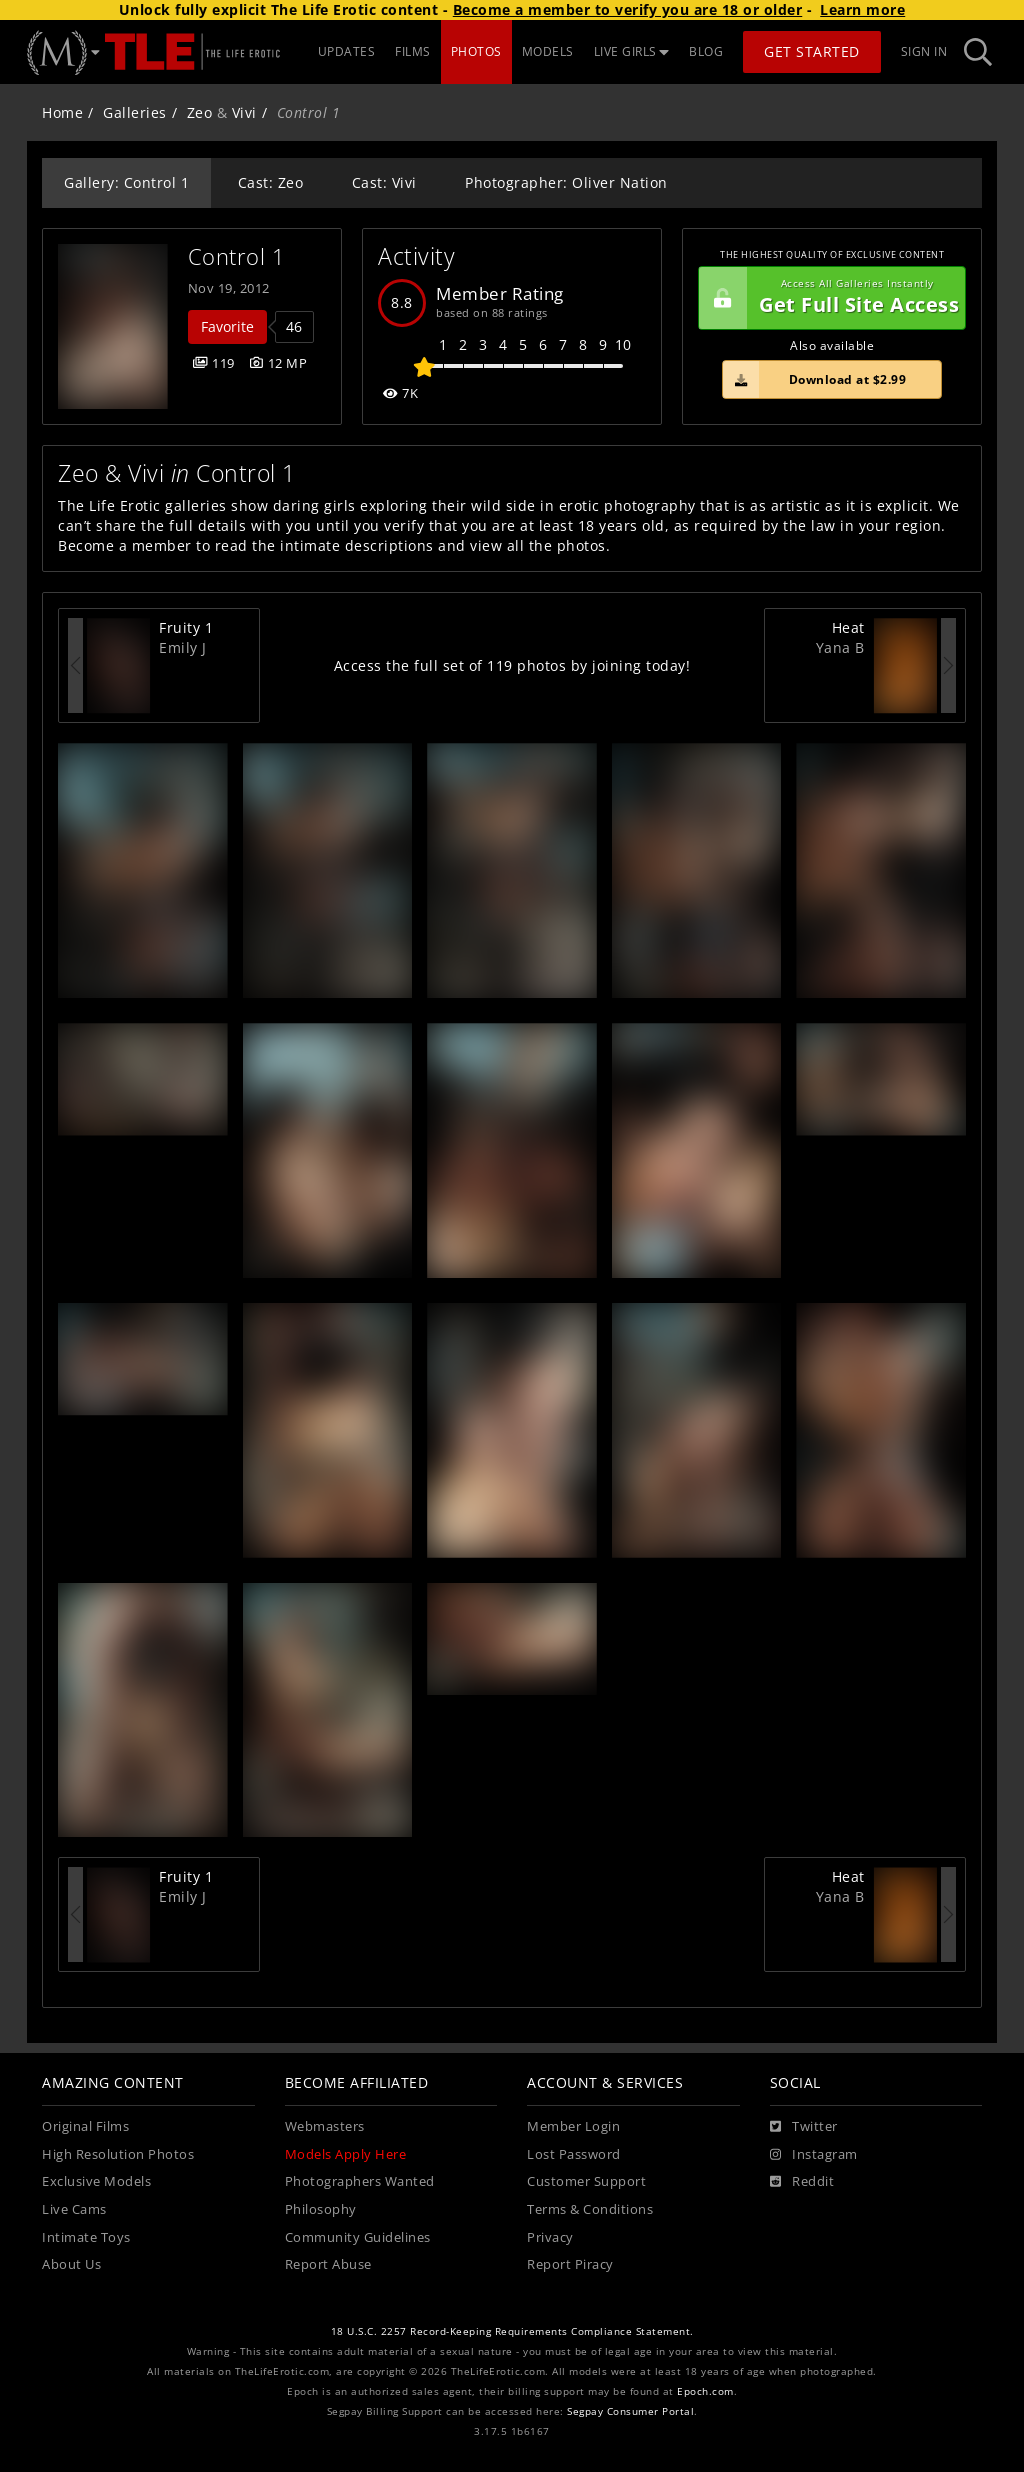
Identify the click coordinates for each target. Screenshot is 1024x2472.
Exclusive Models (96, 2181)
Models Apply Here (346, 2154)
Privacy (550, 2237)
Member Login (573, 2126)
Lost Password (574, 2154)
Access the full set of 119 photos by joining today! (512, 665)
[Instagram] (814, 2155)
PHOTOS (476, 51)
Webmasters (325, 2126)
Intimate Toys (86, 2237)
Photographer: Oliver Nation (566, 182)
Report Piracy (570, 2264)
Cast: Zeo (271, 182)
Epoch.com (705, 2391)
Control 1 (237, 256)
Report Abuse (328, 2264)
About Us (71, 2264)
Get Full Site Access (829, 298)
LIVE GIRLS (632, 51)
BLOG (706, 51)
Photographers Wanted (360, 2181)
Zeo (200, 112)
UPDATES (347, 51)
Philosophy (321, 2209)
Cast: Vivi (384, 182)
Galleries (135, 112)
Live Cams (74, 2209)
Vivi (244, 112)
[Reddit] (802, 2182)
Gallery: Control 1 (126, 182)
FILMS (413, 51)
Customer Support (586, 2181)
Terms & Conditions (590, 2209)
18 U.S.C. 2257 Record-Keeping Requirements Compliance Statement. (512, 2331)
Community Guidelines (358, 2237)
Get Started (812, 51)
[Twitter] (804, 2127)
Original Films (85, 2126)
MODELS (548, 51)
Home (62, 112)
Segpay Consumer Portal (630, 2411)
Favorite (227, 326)
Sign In (924, 51)
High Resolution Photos (118, 2154)
